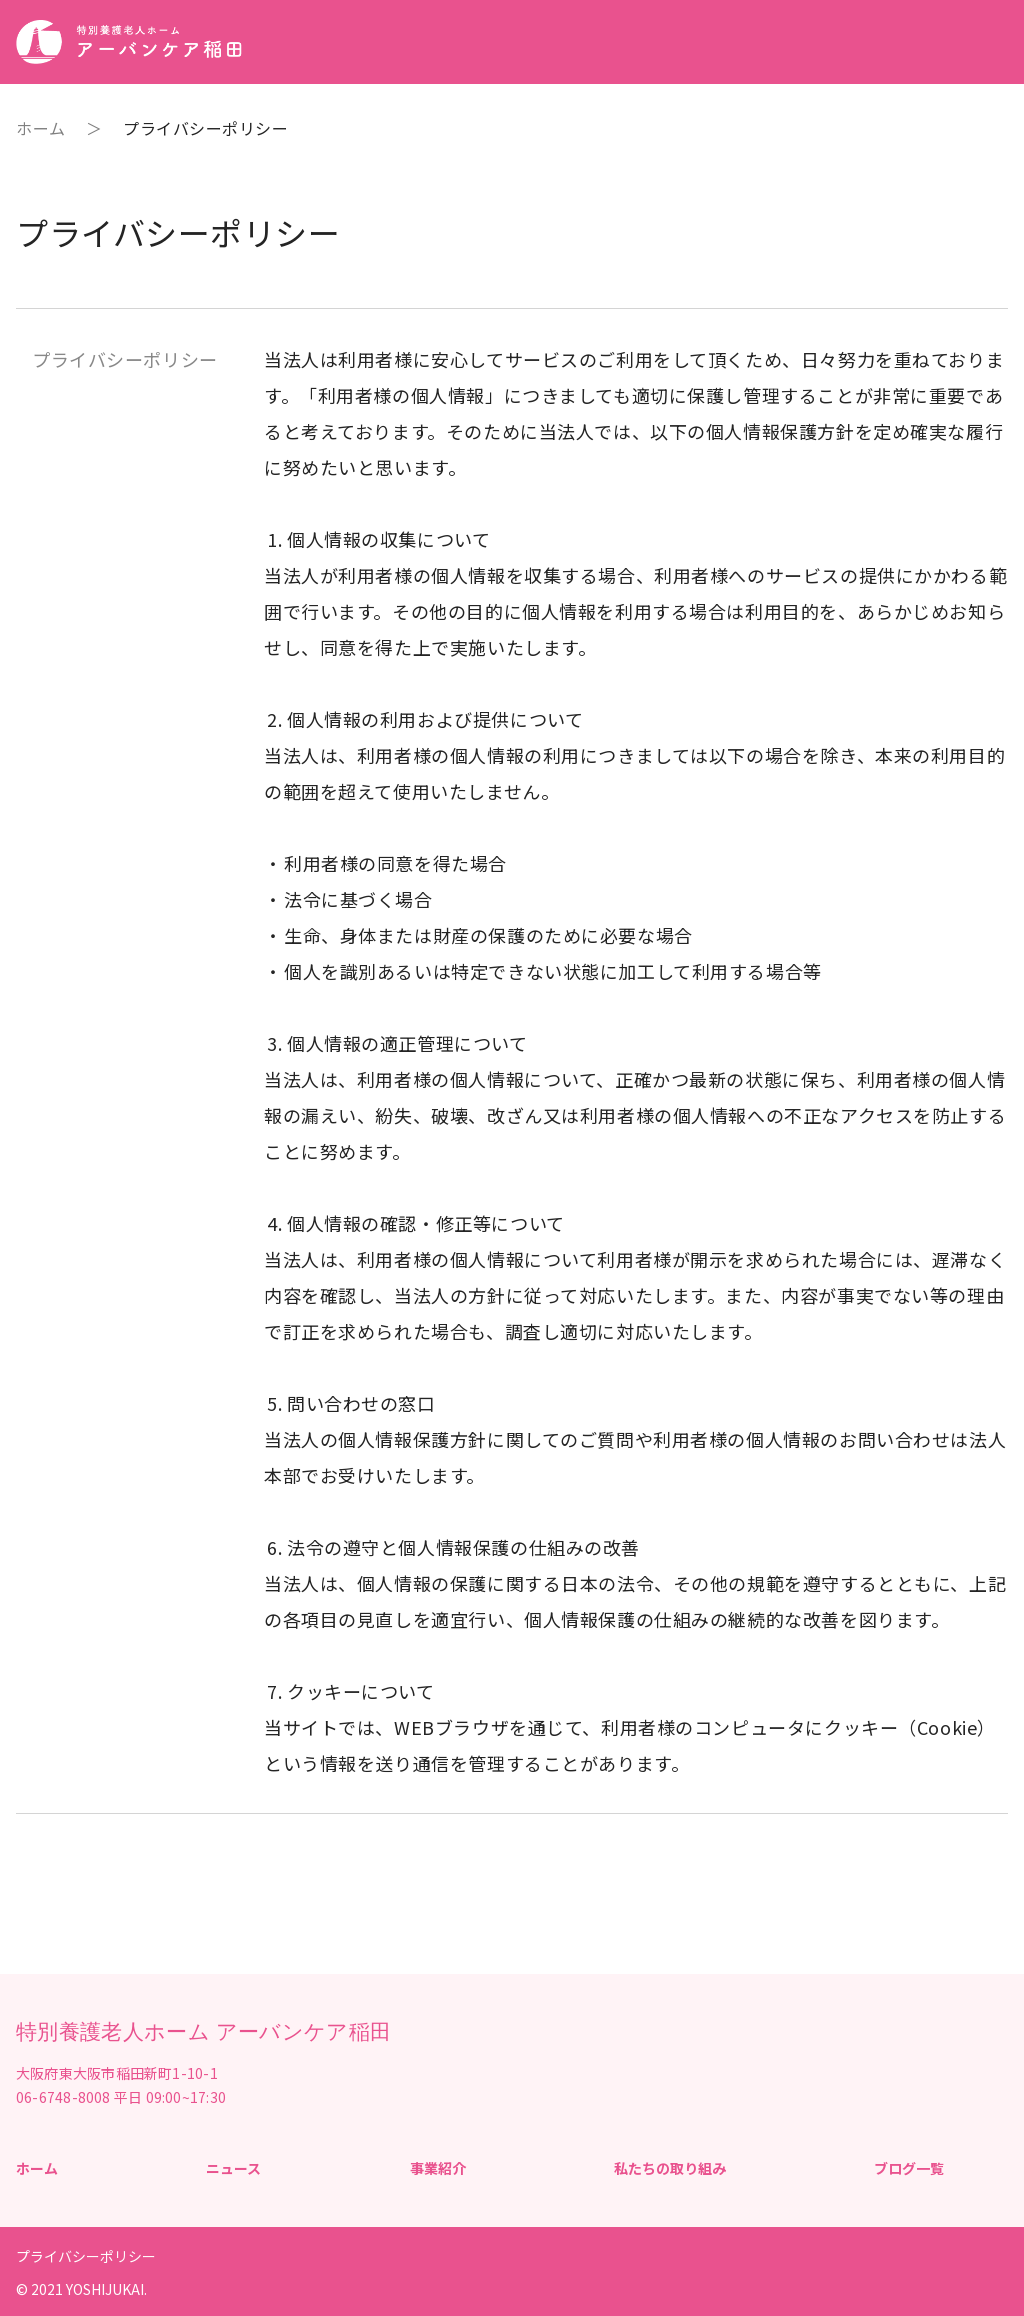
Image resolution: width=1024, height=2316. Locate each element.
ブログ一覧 (909, 2168)
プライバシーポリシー (86, 2256)
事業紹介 (438, 2168)
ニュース (233, 2168)
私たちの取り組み (670, 2168)
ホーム (41, 128)
